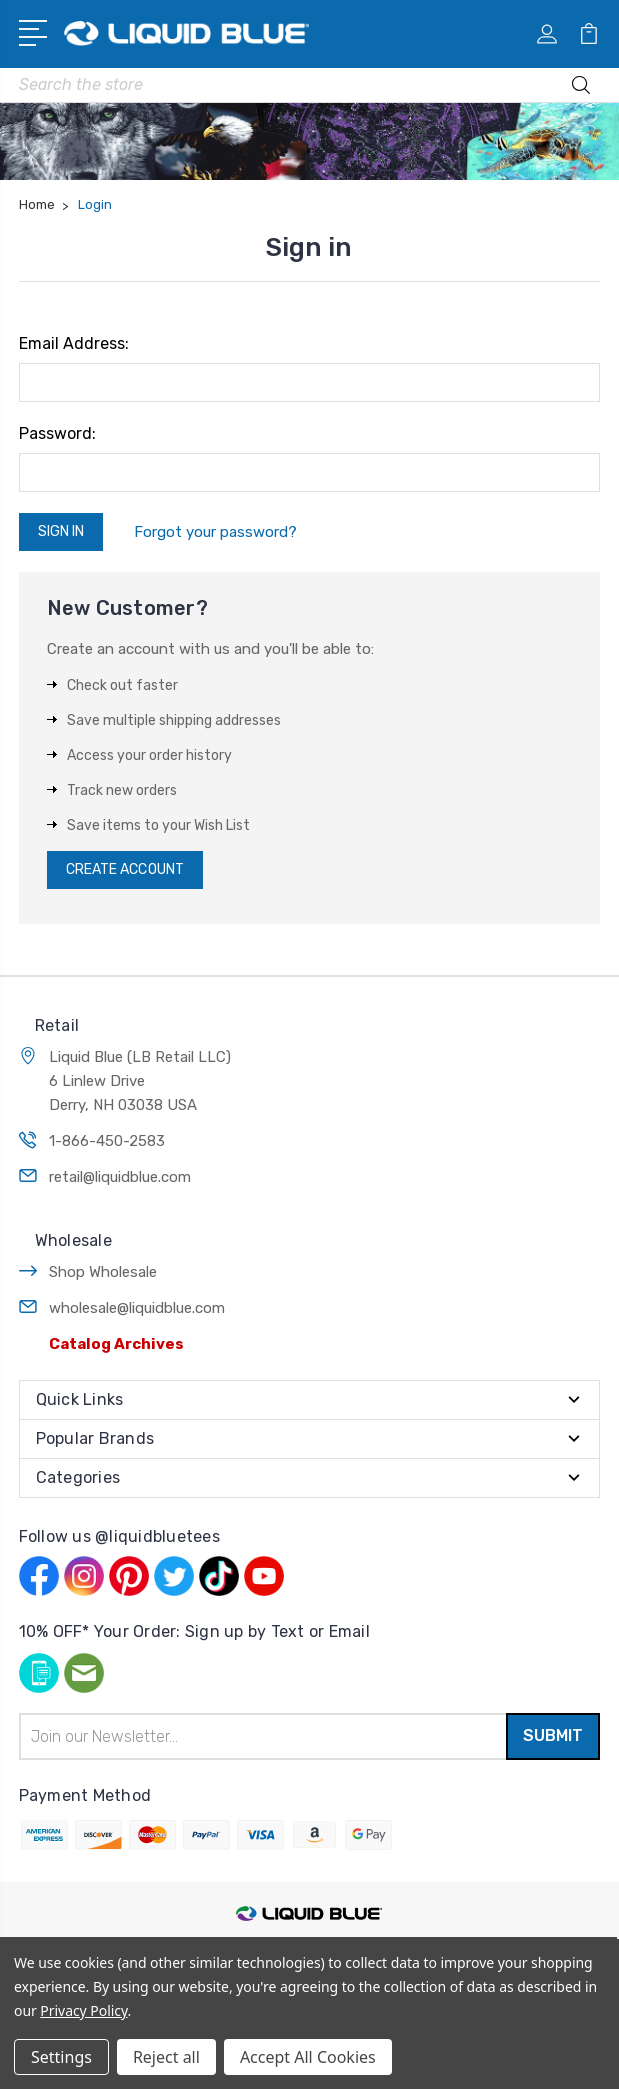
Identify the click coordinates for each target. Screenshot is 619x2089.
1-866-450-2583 (107, 1141)
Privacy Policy (83, 2010)
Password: (57, 433)
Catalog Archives (116, 1344)
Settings (61, 2057)
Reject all (166, 2057)
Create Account (125, 869)
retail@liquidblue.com (120, 1177)
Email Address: (74, 343)
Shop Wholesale (103, 1272)
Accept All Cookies (308, 2057)
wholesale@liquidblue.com (137, 1308)
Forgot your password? (215, 532)
